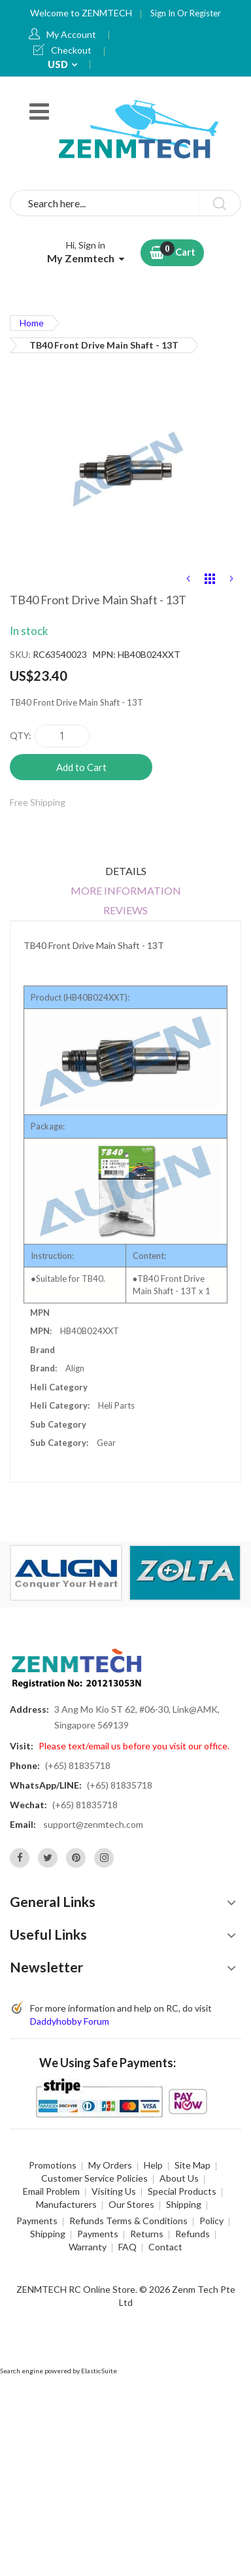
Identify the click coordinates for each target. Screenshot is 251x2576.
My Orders (110, 2165)
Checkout (71, 50)
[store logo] (140, 128)
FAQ (127, 2246)
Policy (211, 2220)
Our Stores (131, 2204)
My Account (71, 34)
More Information (126, 890)
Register (205, 13)
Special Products (182, 2191)
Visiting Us (114, 2191)
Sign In (163, 13)
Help (153, 2165)
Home (32, 322)
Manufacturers (66, 2204)
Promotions (52, 2165)
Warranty (88, 2246)
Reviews (125, 910)
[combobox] (125, 203)
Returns (146, 2233)
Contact (165, 2246)
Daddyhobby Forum (69, 2021)
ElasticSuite (99, 2371)
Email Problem (51, 2191)
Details (125, 871)
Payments (37, 2220)
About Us (179, 2178)
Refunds (192, 2233)
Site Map (192, 2165)
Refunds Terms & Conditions (128, 2220)
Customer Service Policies (94, 2178)
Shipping (183, 2204)
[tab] (125, 871)
